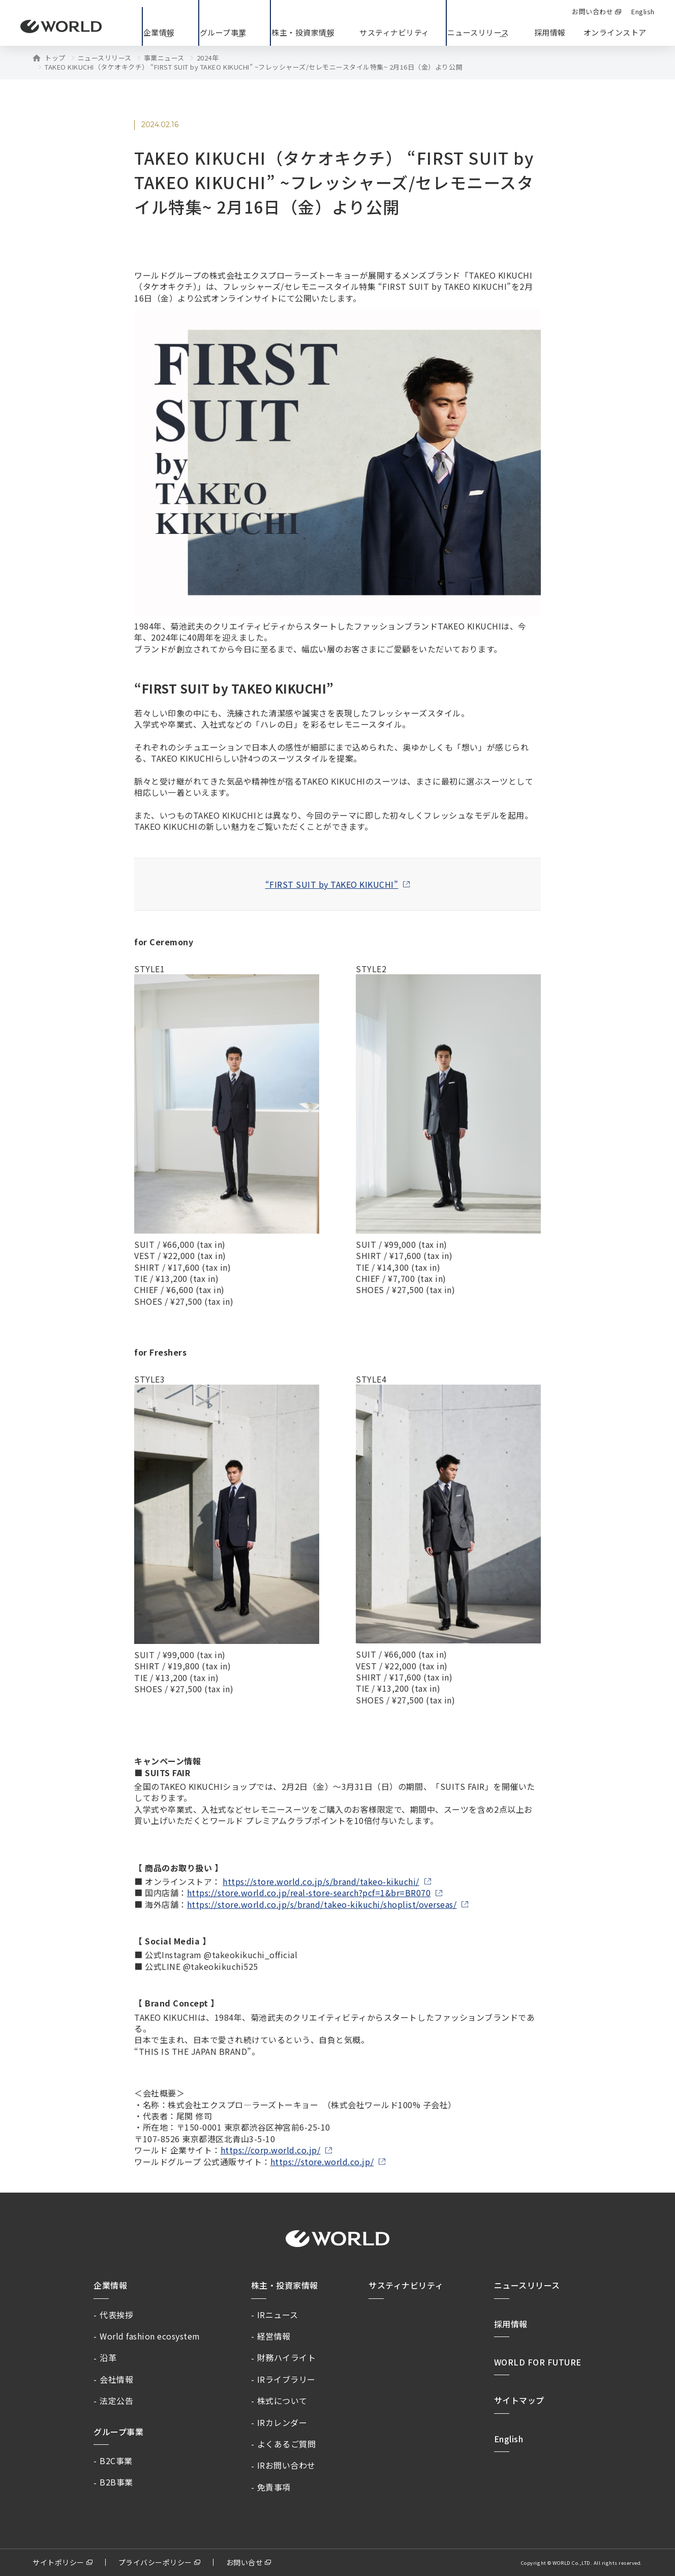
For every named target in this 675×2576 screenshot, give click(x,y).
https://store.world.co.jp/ (322, 2161)
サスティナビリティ (406, 2285)
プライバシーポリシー (155, 2562)
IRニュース (277, 2314)
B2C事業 (116, 2460)
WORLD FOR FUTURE (537, 2362)
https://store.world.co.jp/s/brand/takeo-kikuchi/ (321, 1881)
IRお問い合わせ (286, 2465)
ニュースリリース (105, 58)
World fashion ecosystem (150, 2336)
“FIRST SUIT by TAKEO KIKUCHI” (331, 884)
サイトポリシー (58, 2562)
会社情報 (116, 2379)
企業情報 (110, 2285)
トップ (55, 58)
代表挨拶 (116, 2314)
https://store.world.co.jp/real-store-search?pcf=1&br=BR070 (309, 1892)
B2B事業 (116, 2482)
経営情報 (274, 2336)
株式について (282, 2400)
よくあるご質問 (286, 2443)
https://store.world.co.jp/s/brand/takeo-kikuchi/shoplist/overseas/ (322, 1904)
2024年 (208, 58)
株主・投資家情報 (284, 2285)
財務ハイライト (286, 2357)
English (509, 2438)
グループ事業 (118, 2431)
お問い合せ (244, 2562)
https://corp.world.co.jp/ (271, 2149)
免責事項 (274, 2487)
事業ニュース (164, 58)
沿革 (108, 2357)
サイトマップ (519, 2400)
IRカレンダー (282, 2422)
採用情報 (550, 32)
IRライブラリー (286, 2379)
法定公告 (116, 2400)
